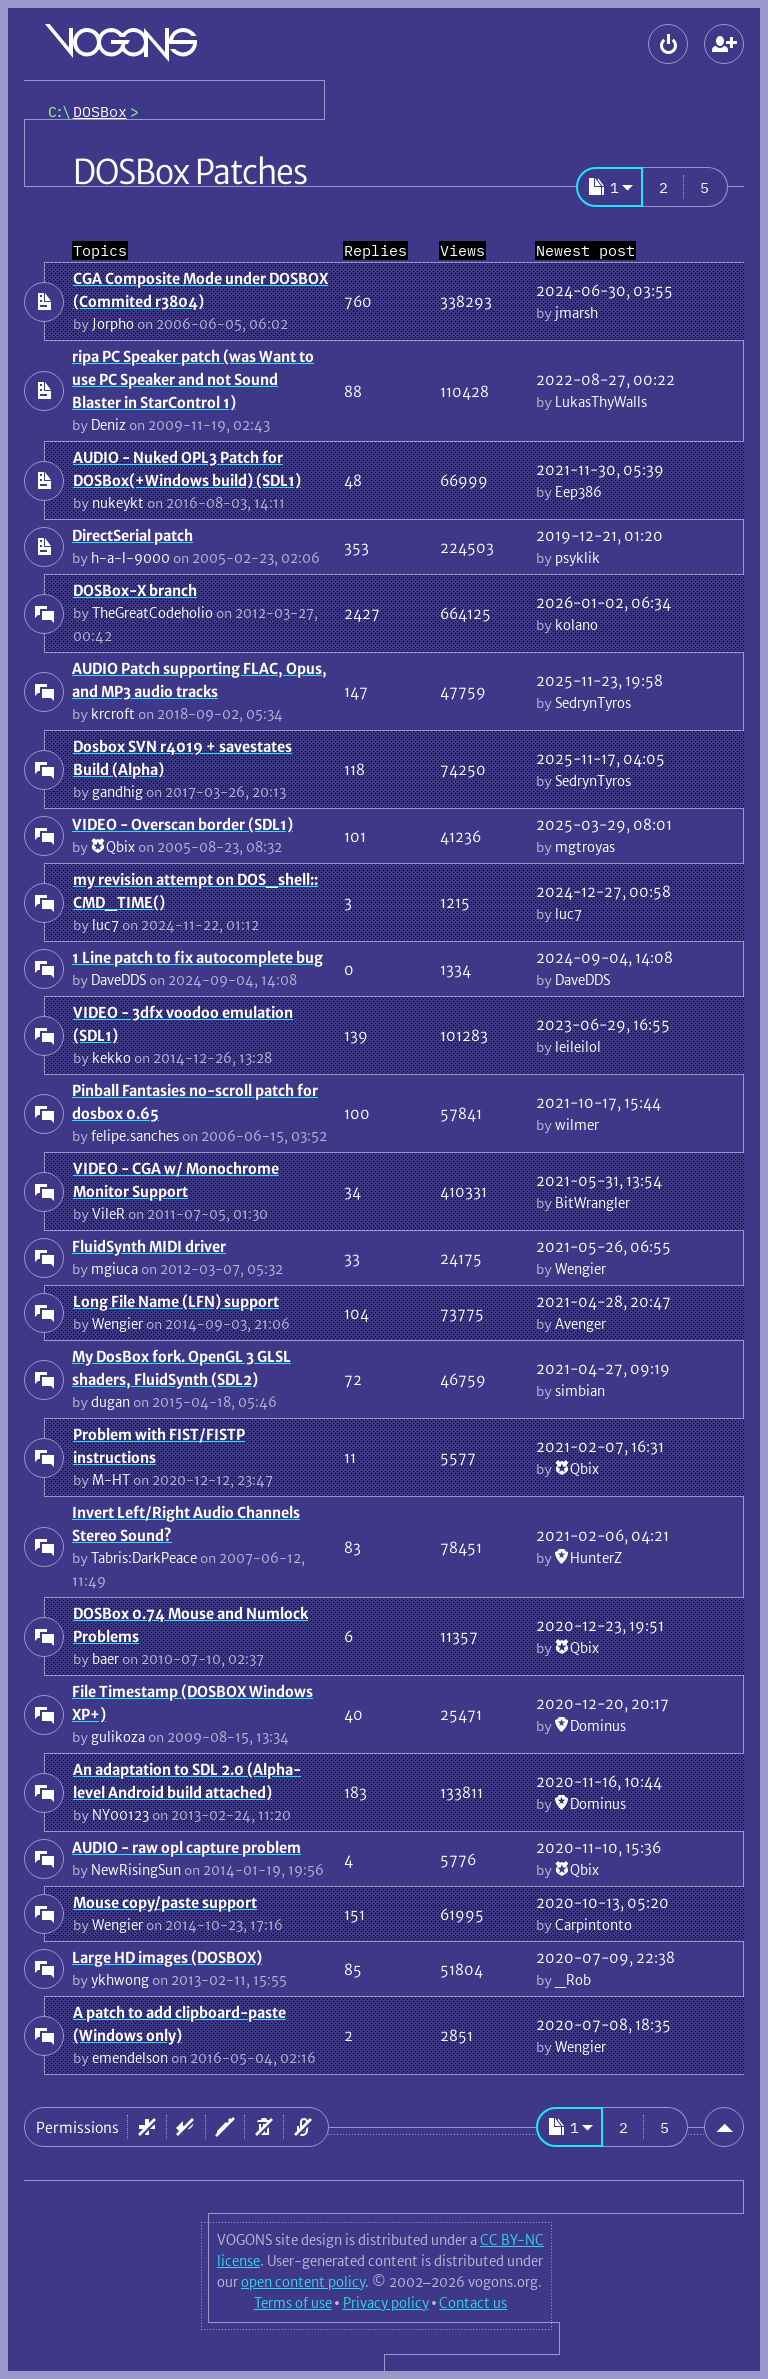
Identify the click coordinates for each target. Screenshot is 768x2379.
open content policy (303, 2282)
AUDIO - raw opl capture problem (186, 1847)
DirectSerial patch (132, 535)
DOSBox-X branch (135, 590)
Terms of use (293, 2303)
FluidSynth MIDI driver (149, 1246)
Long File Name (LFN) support (176, 1301)
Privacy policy (386, 2303)
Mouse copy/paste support (165, 1902)
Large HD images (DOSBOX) (167, 1957)
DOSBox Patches (190, 172)
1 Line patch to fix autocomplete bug (197, 957)
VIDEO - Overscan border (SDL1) (182, 824)
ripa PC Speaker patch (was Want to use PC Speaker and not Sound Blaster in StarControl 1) (193, 379)
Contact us (473, 2303)
